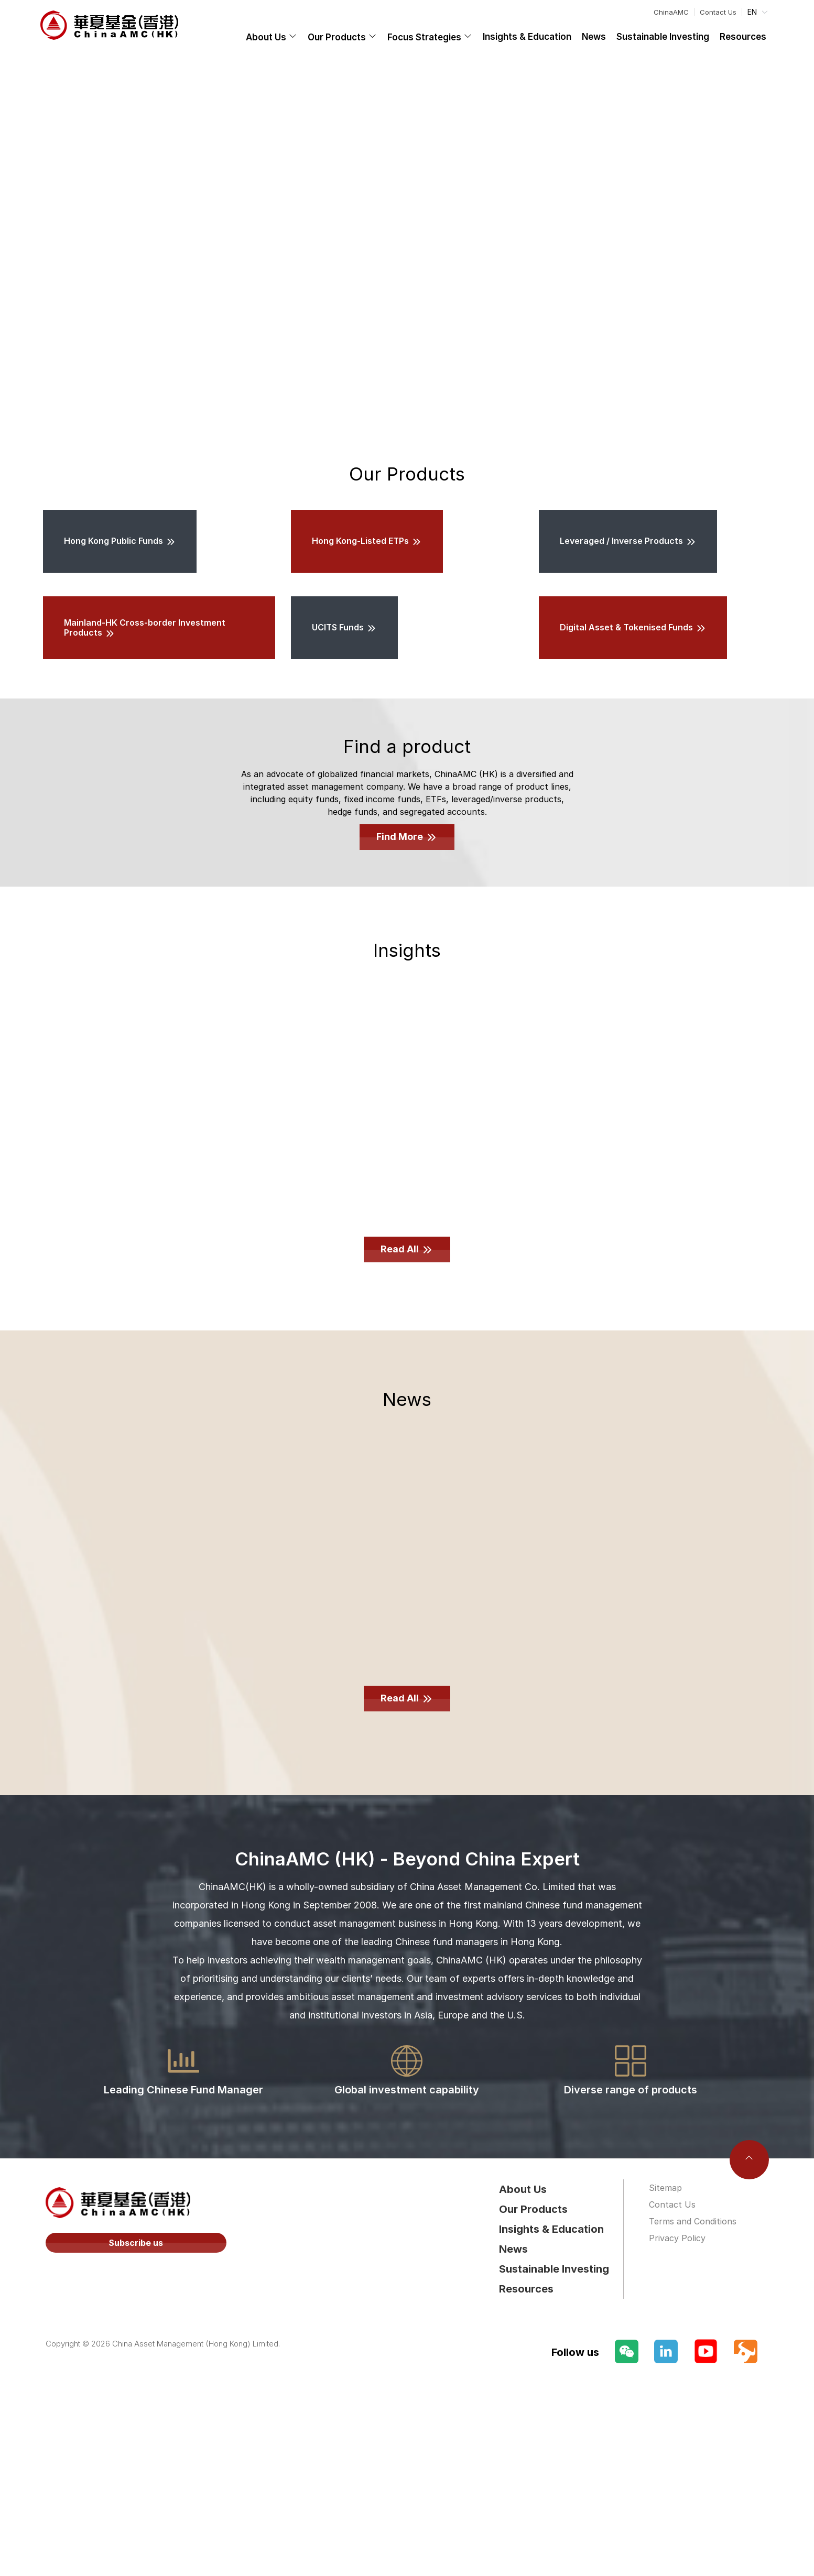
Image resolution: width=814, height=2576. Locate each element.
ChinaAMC (671, 12)
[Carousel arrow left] (20, 242)
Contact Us (718, 12)
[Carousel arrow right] (794, 242)
